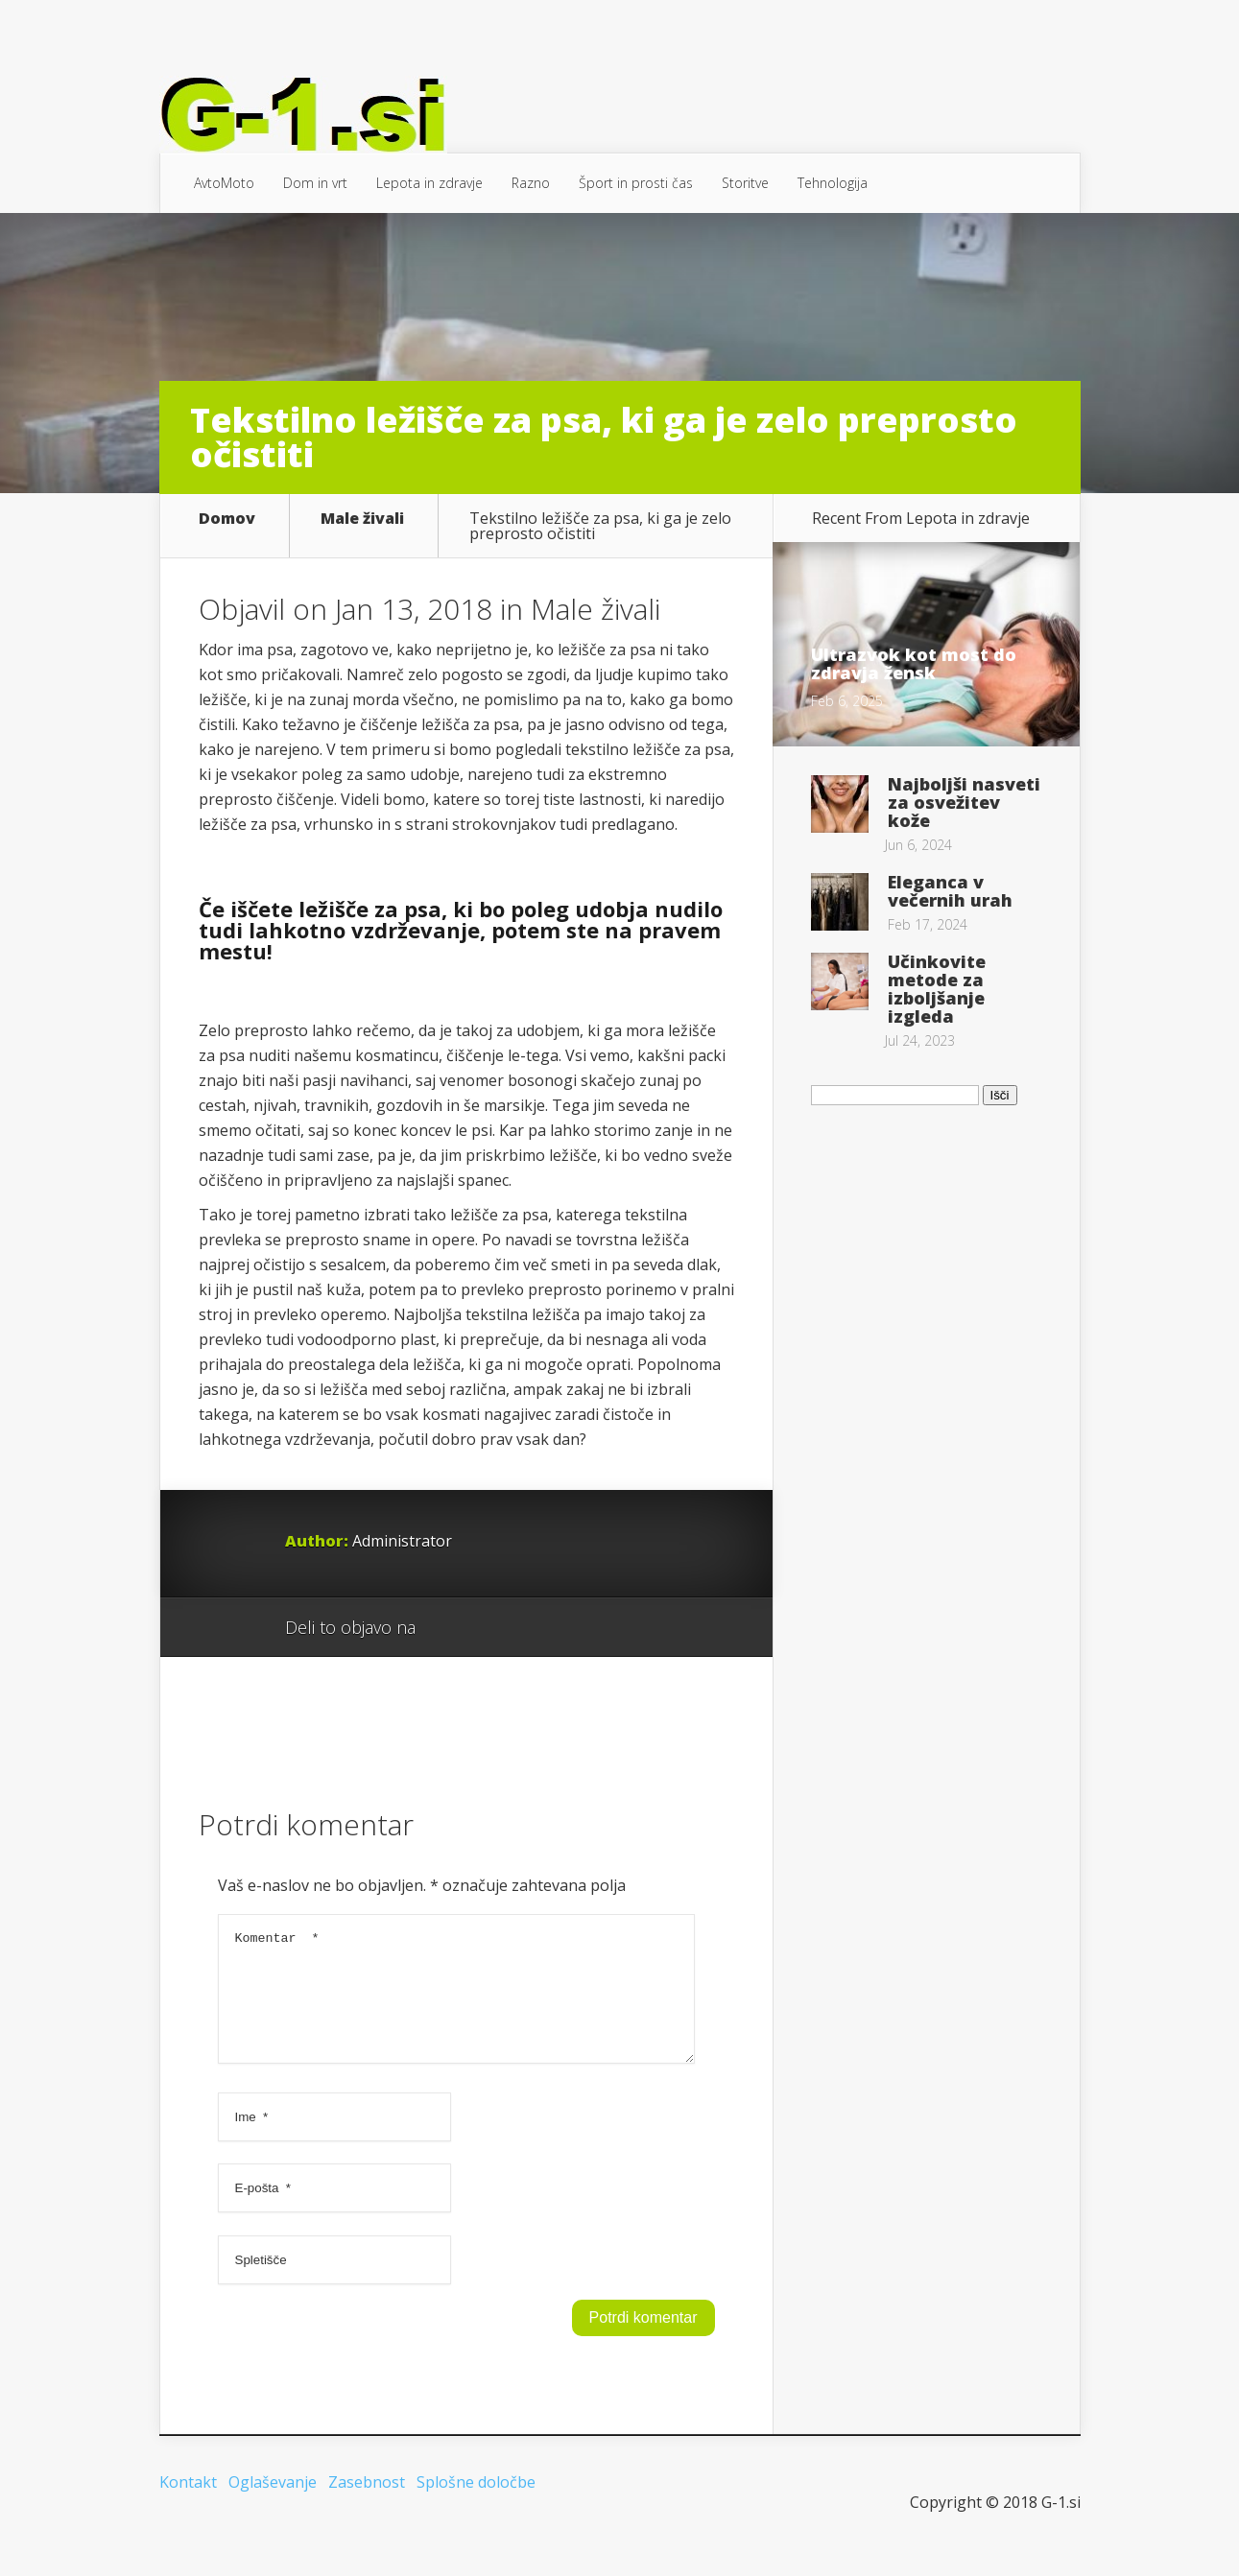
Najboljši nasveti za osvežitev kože (964, 802)
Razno (531, 183)
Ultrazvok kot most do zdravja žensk (913, 663)
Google (450, 1628)
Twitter (522, 1628)
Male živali (362, 519)
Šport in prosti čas (636, 183)
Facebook (486, 1628)
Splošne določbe (476, 2505)
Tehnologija (833, 183)
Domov (227, 519)
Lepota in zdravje (429, 183)
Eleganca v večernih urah (950, 890)
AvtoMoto (224, 183)
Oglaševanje (272, 2505)
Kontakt (188, 2505)
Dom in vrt (315, 183)
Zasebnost (366, 2505)
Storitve (745, 183)
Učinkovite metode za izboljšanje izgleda (937, 989)
